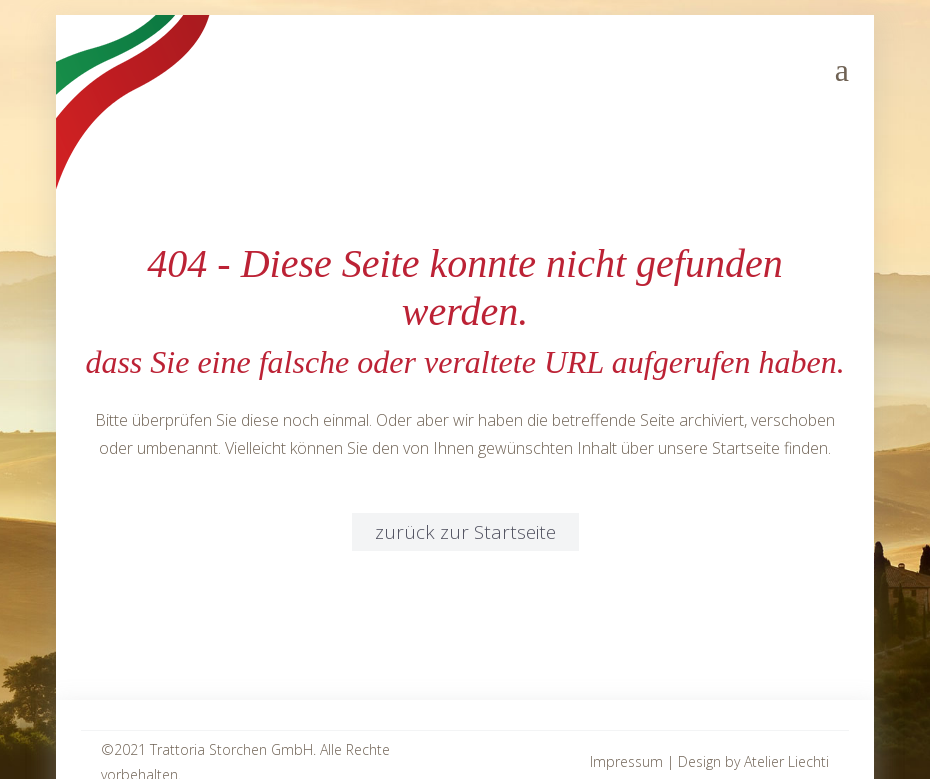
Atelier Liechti (786, 761)
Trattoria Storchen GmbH (231, 749)
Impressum (626, 761)
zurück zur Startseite (465, 532)
